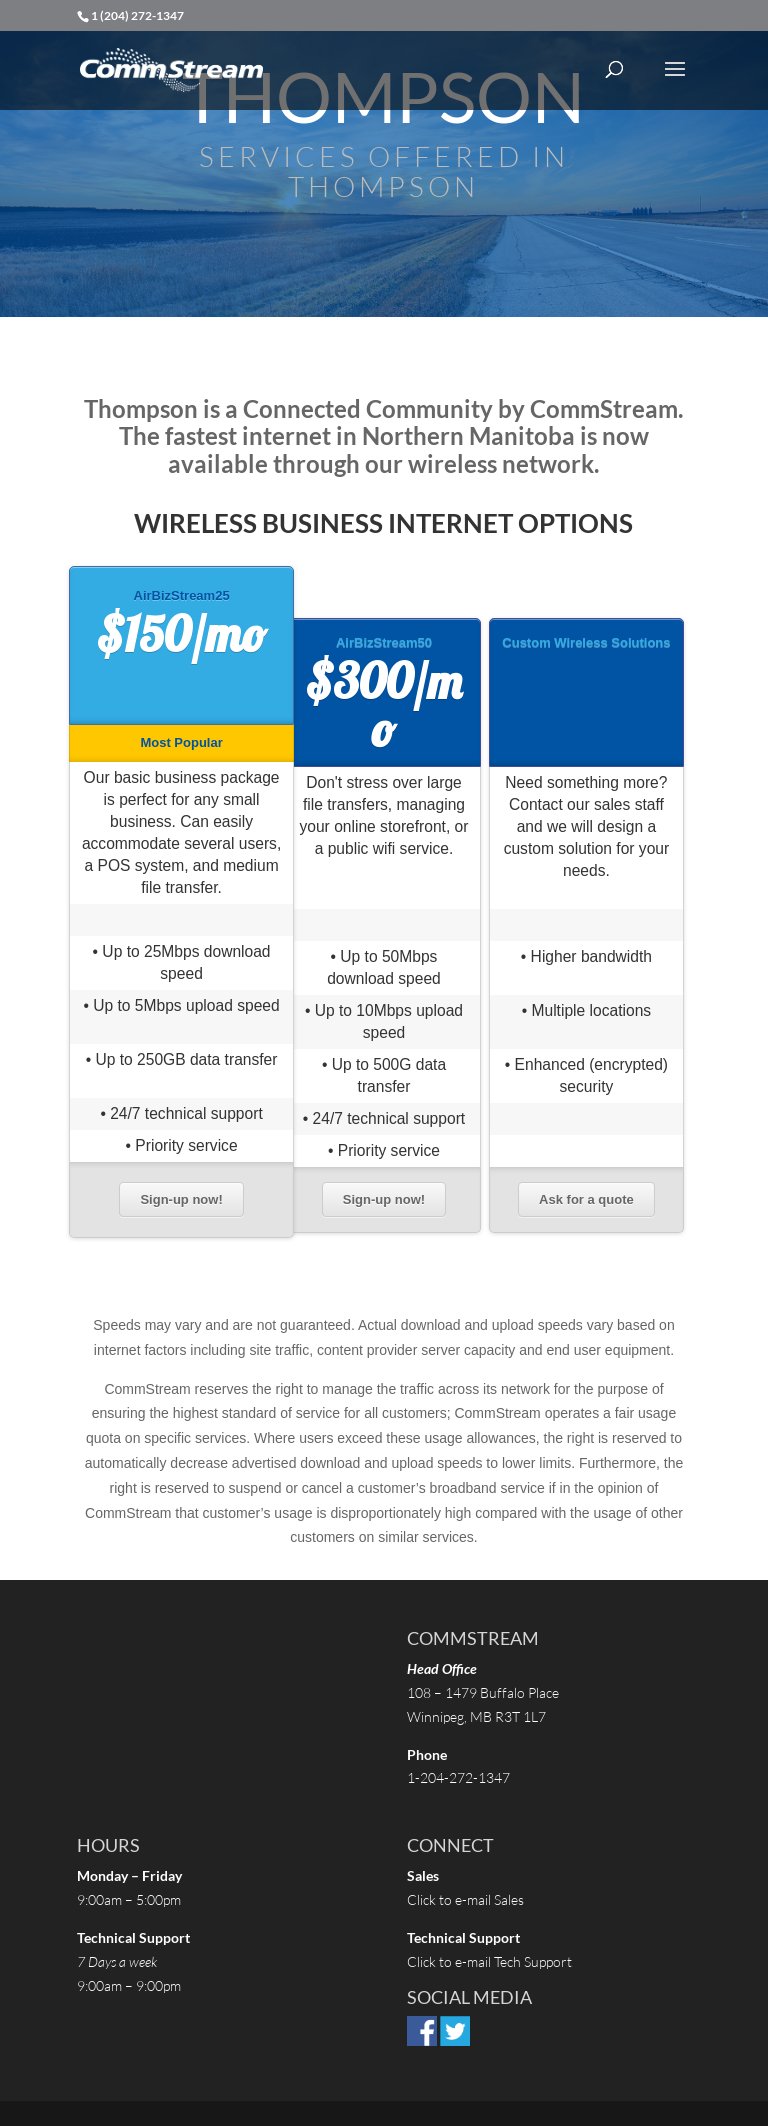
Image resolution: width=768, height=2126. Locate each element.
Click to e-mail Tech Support (491, 1961)
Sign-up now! (181, 1199)
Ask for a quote (586, 1199)
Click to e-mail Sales (465, 1899)
